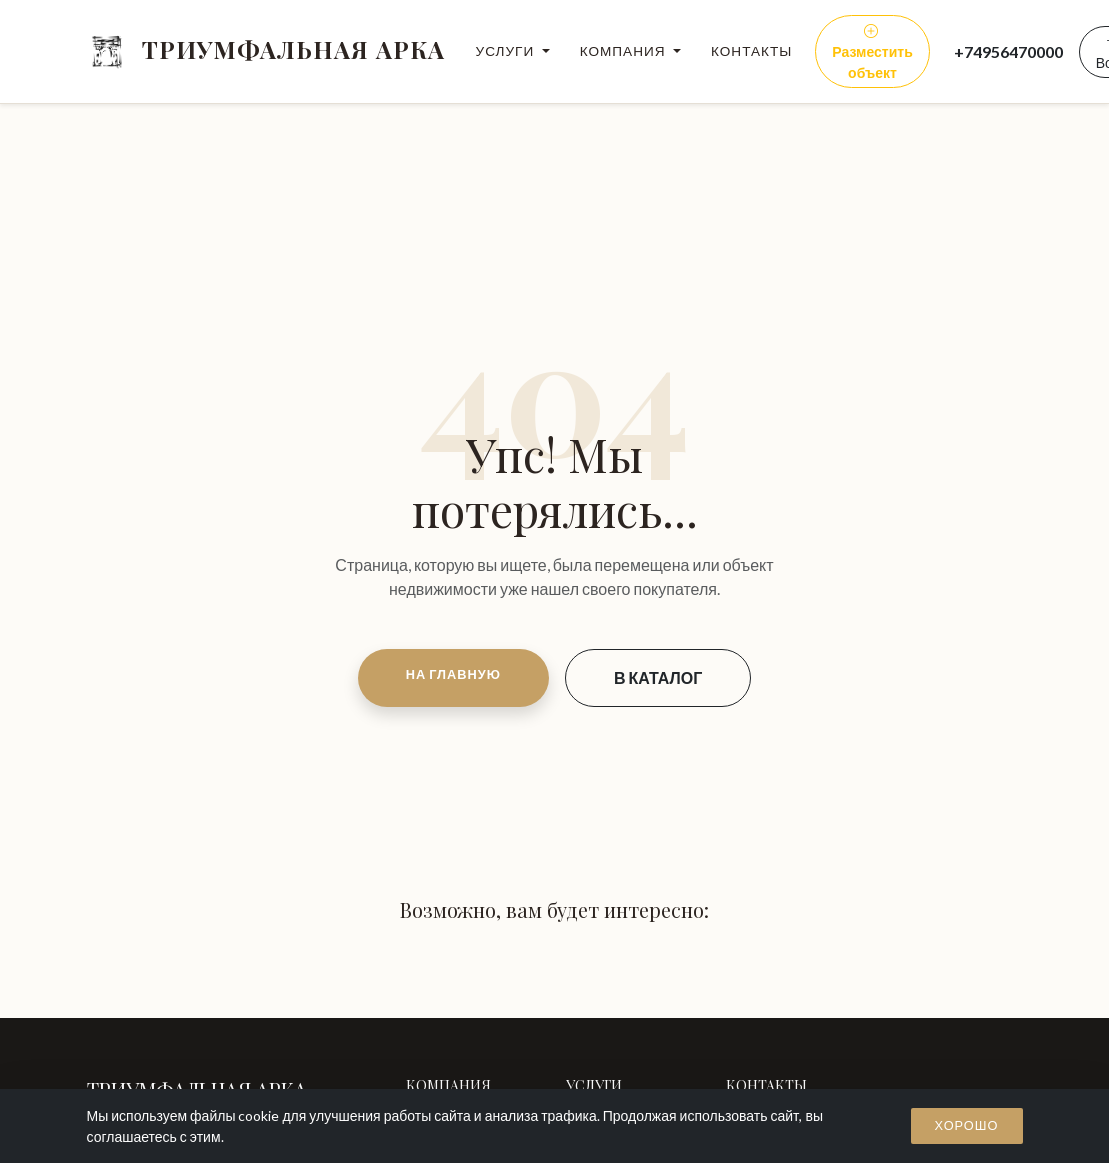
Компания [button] (625, 51)
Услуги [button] (507, 51)
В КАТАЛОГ (658, 677)
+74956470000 (1008, 51)
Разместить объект (872, 51)
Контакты (751, 51)
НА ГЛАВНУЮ (453, 674)
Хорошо (967, 1125)
